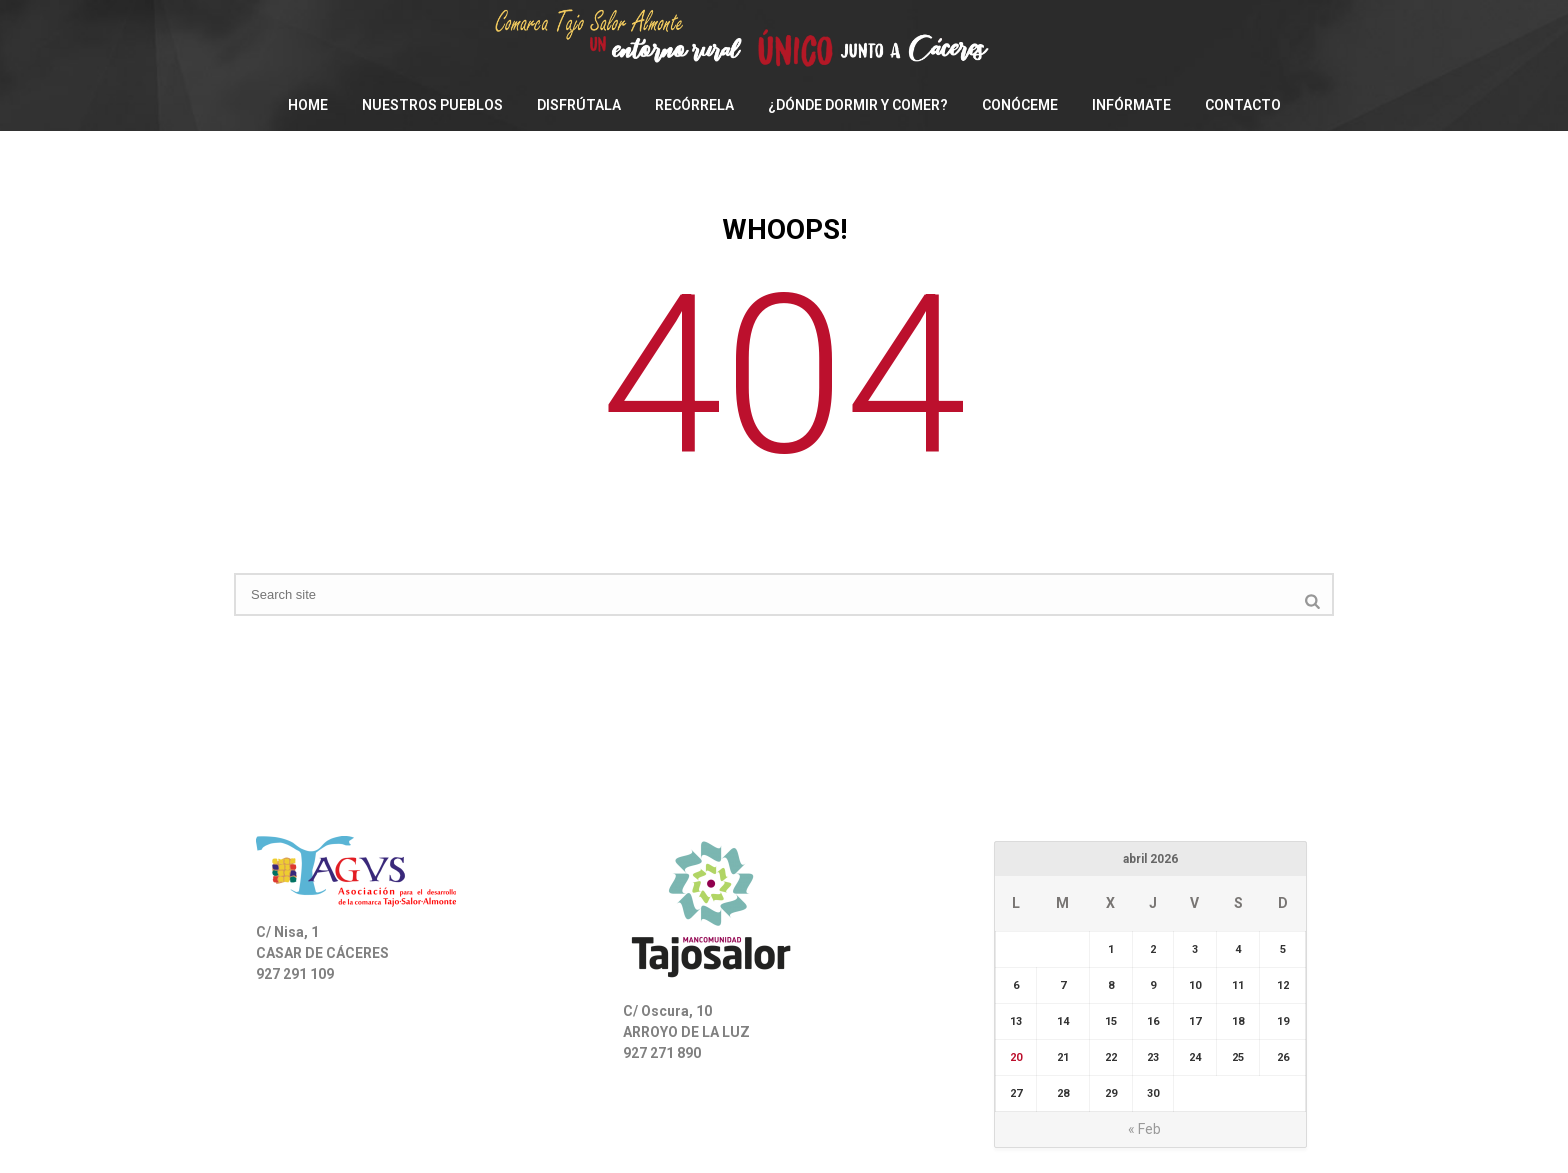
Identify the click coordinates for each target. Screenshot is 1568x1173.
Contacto (1243, 105)
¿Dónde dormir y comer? (858, 105)
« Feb (1144, 1129)
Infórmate (1131, 105)
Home (308, 105)
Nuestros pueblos (432, 105)
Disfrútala (579, 105)
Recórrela (694, 105)
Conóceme (1020, 105)
